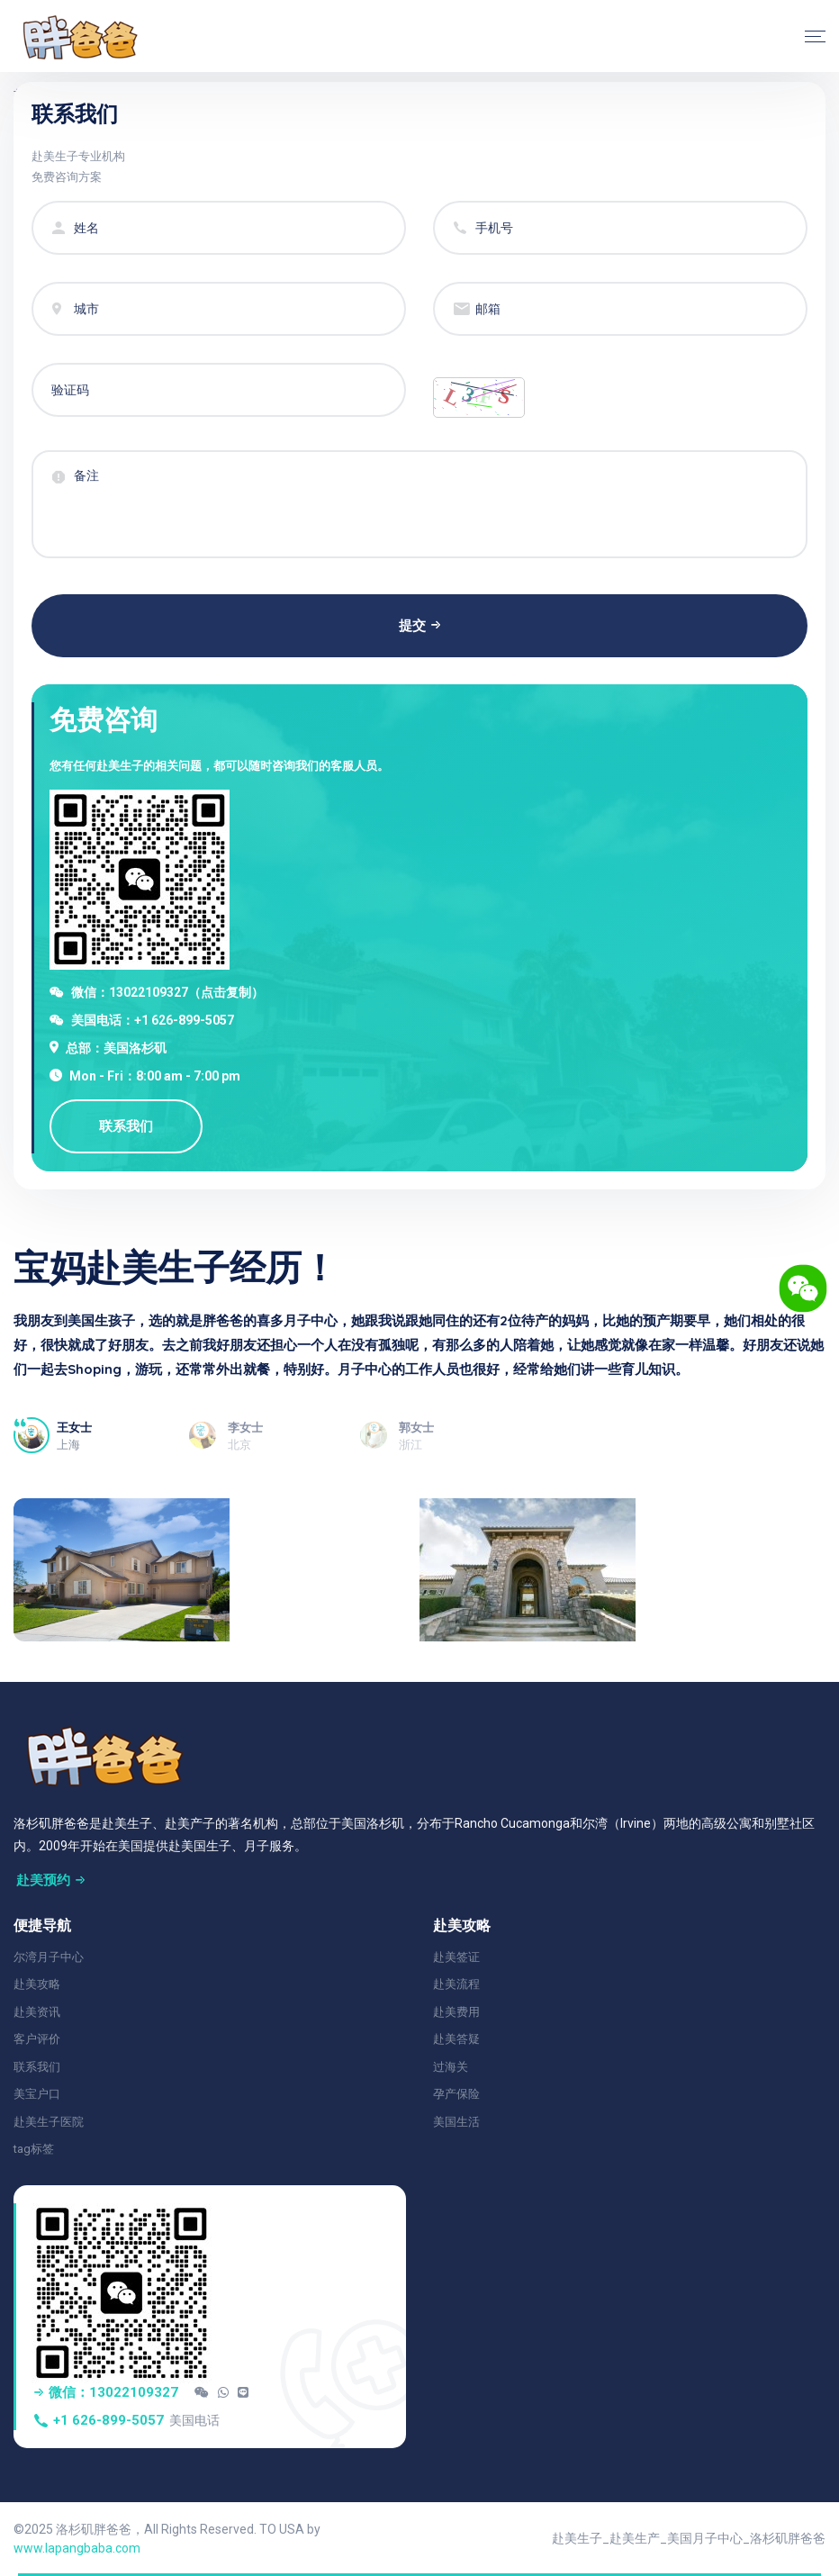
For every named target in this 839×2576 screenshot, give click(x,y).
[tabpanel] (419, 1358)
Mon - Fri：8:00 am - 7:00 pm (154, 1076)
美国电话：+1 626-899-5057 (152, 1020)
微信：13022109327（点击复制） (167, 992)
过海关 (450, 2067)
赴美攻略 (37, 1984)
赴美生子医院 (49, 2122)
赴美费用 (456, 2012)
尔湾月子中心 (49, 1957)
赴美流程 (456, 1984)
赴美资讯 (37, 2012)
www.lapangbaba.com (77, 2548)
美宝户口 (37, 2094)
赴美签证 (456, 1957)
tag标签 (34, 2149)
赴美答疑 (456, 2039)
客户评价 (37, 2039)
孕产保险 (456, 2094)
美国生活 (456, 2122)
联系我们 (37, 2067)
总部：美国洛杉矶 (116, 1048)
